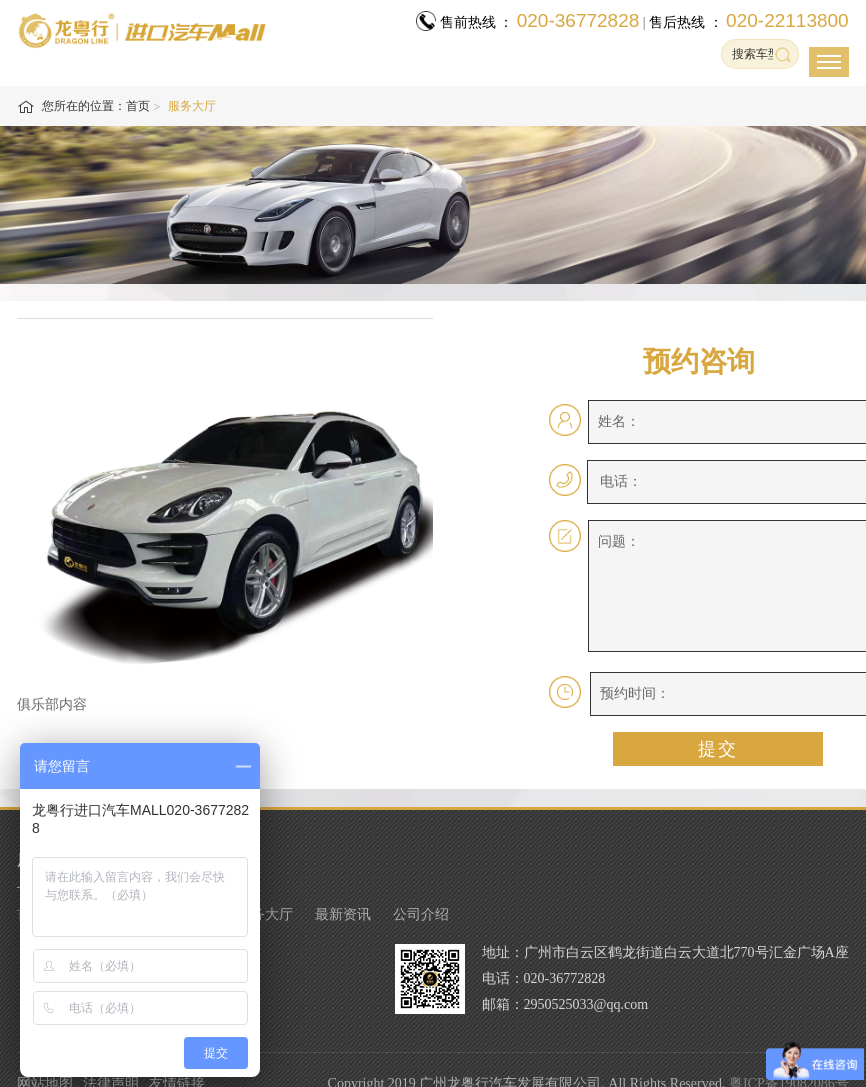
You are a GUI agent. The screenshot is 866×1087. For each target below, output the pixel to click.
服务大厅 (265, 914)
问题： (619, 541)
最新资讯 (343, 914)
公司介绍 (421, 914)
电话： (621, 481)
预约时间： (635, 693)
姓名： (619, 421)
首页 (138, 106)
